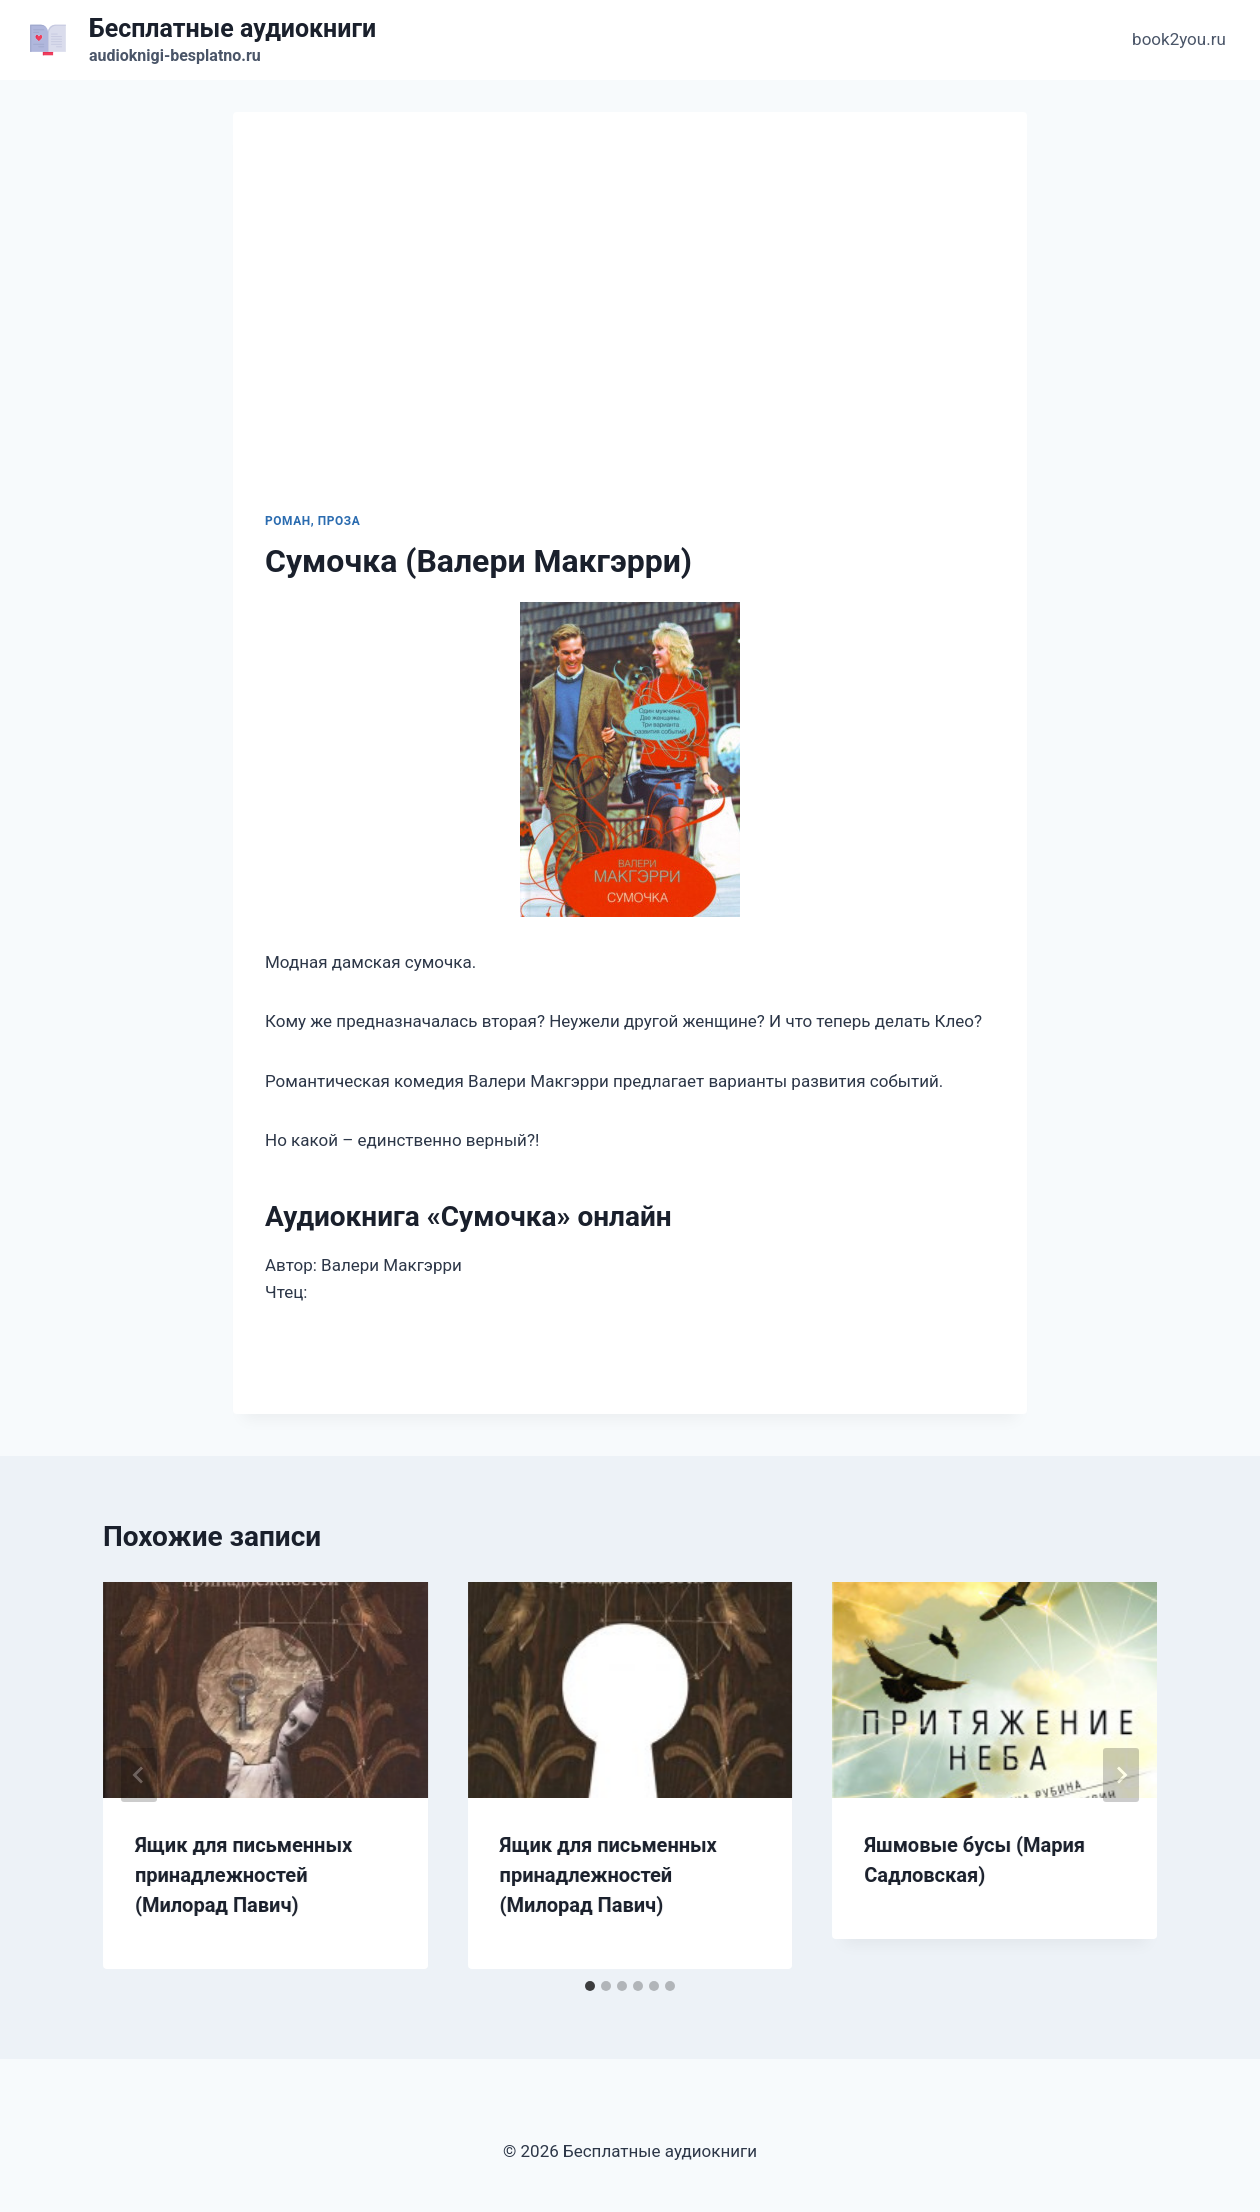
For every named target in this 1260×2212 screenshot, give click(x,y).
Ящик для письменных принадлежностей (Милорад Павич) (243, 1875)
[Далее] (1121, 1775)
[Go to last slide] (139, 1775)
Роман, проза (312, 521)
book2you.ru (1179, 39)
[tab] (590, 1986)
